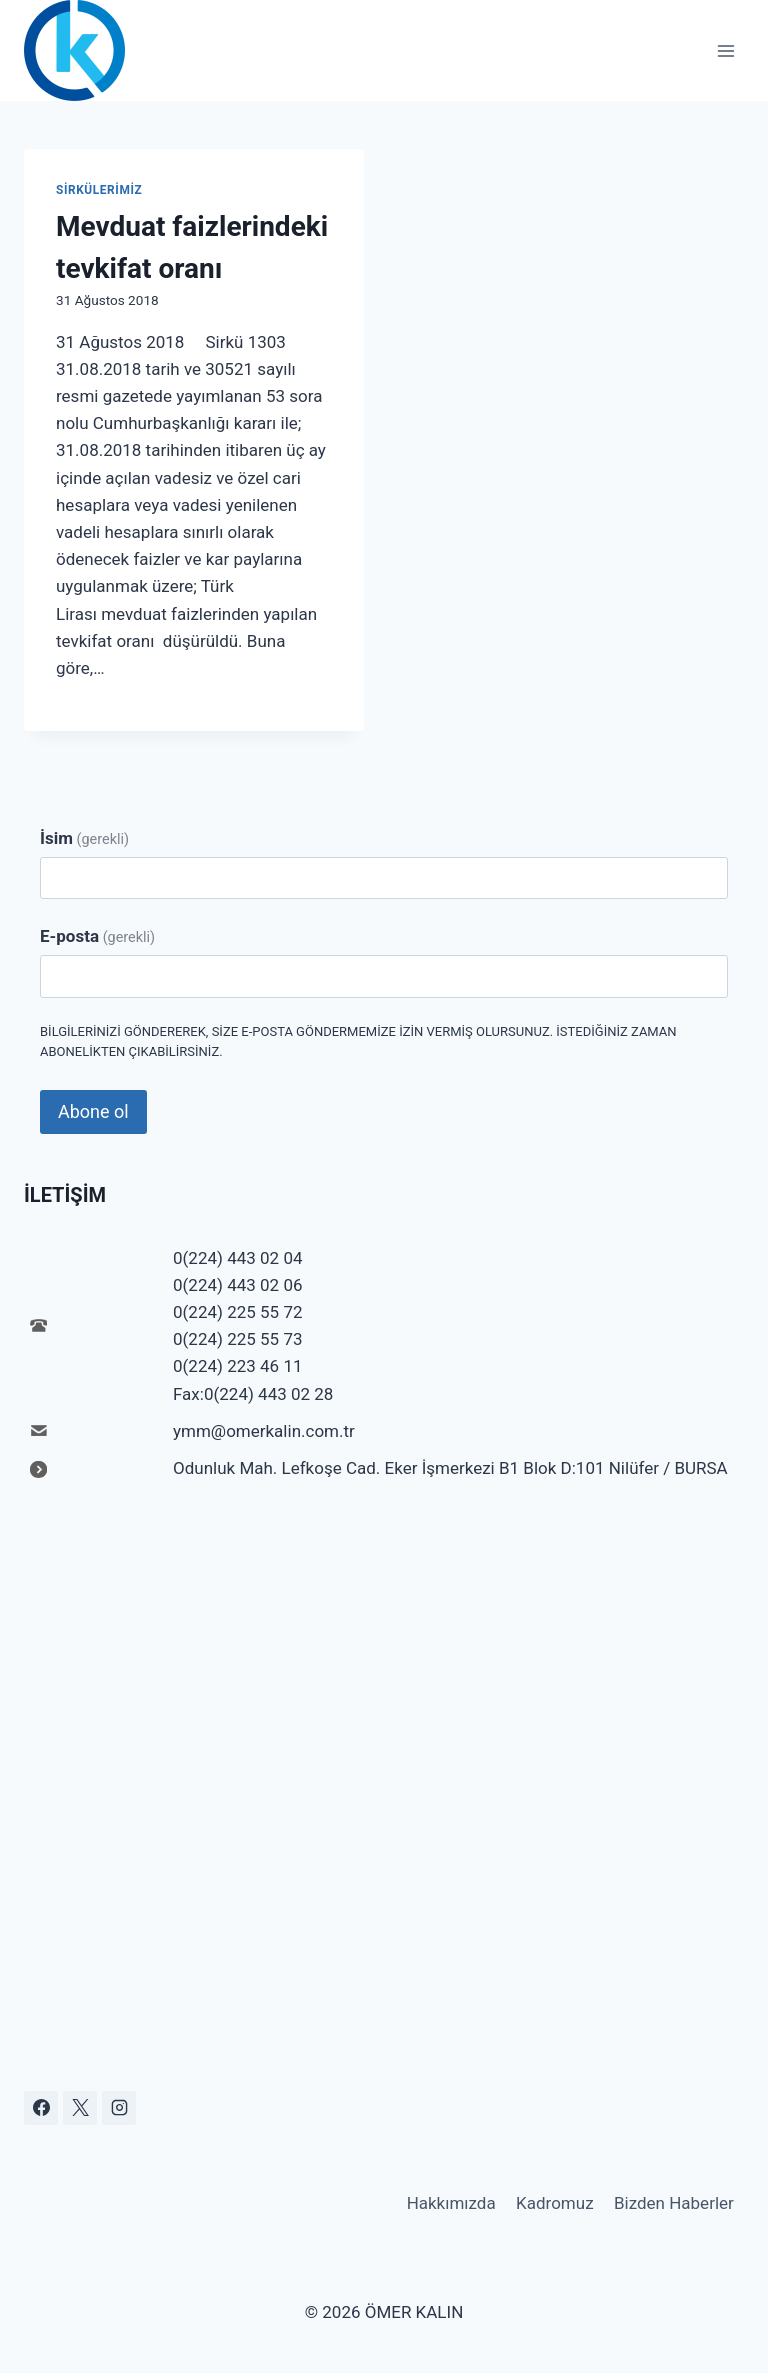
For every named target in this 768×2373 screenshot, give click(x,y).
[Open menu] (725, 50)
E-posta (97, 936)
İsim (84, 838)
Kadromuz (555, 2203)
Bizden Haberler (674, 2203)
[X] (80, 2108)
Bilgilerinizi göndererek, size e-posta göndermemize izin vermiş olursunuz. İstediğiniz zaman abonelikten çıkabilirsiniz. (358, 1042)
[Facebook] (41, 2108)
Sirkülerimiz (99, 190)
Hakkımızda (451, 2203)
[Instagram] (119, 2108)
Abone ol (93, 1111)
